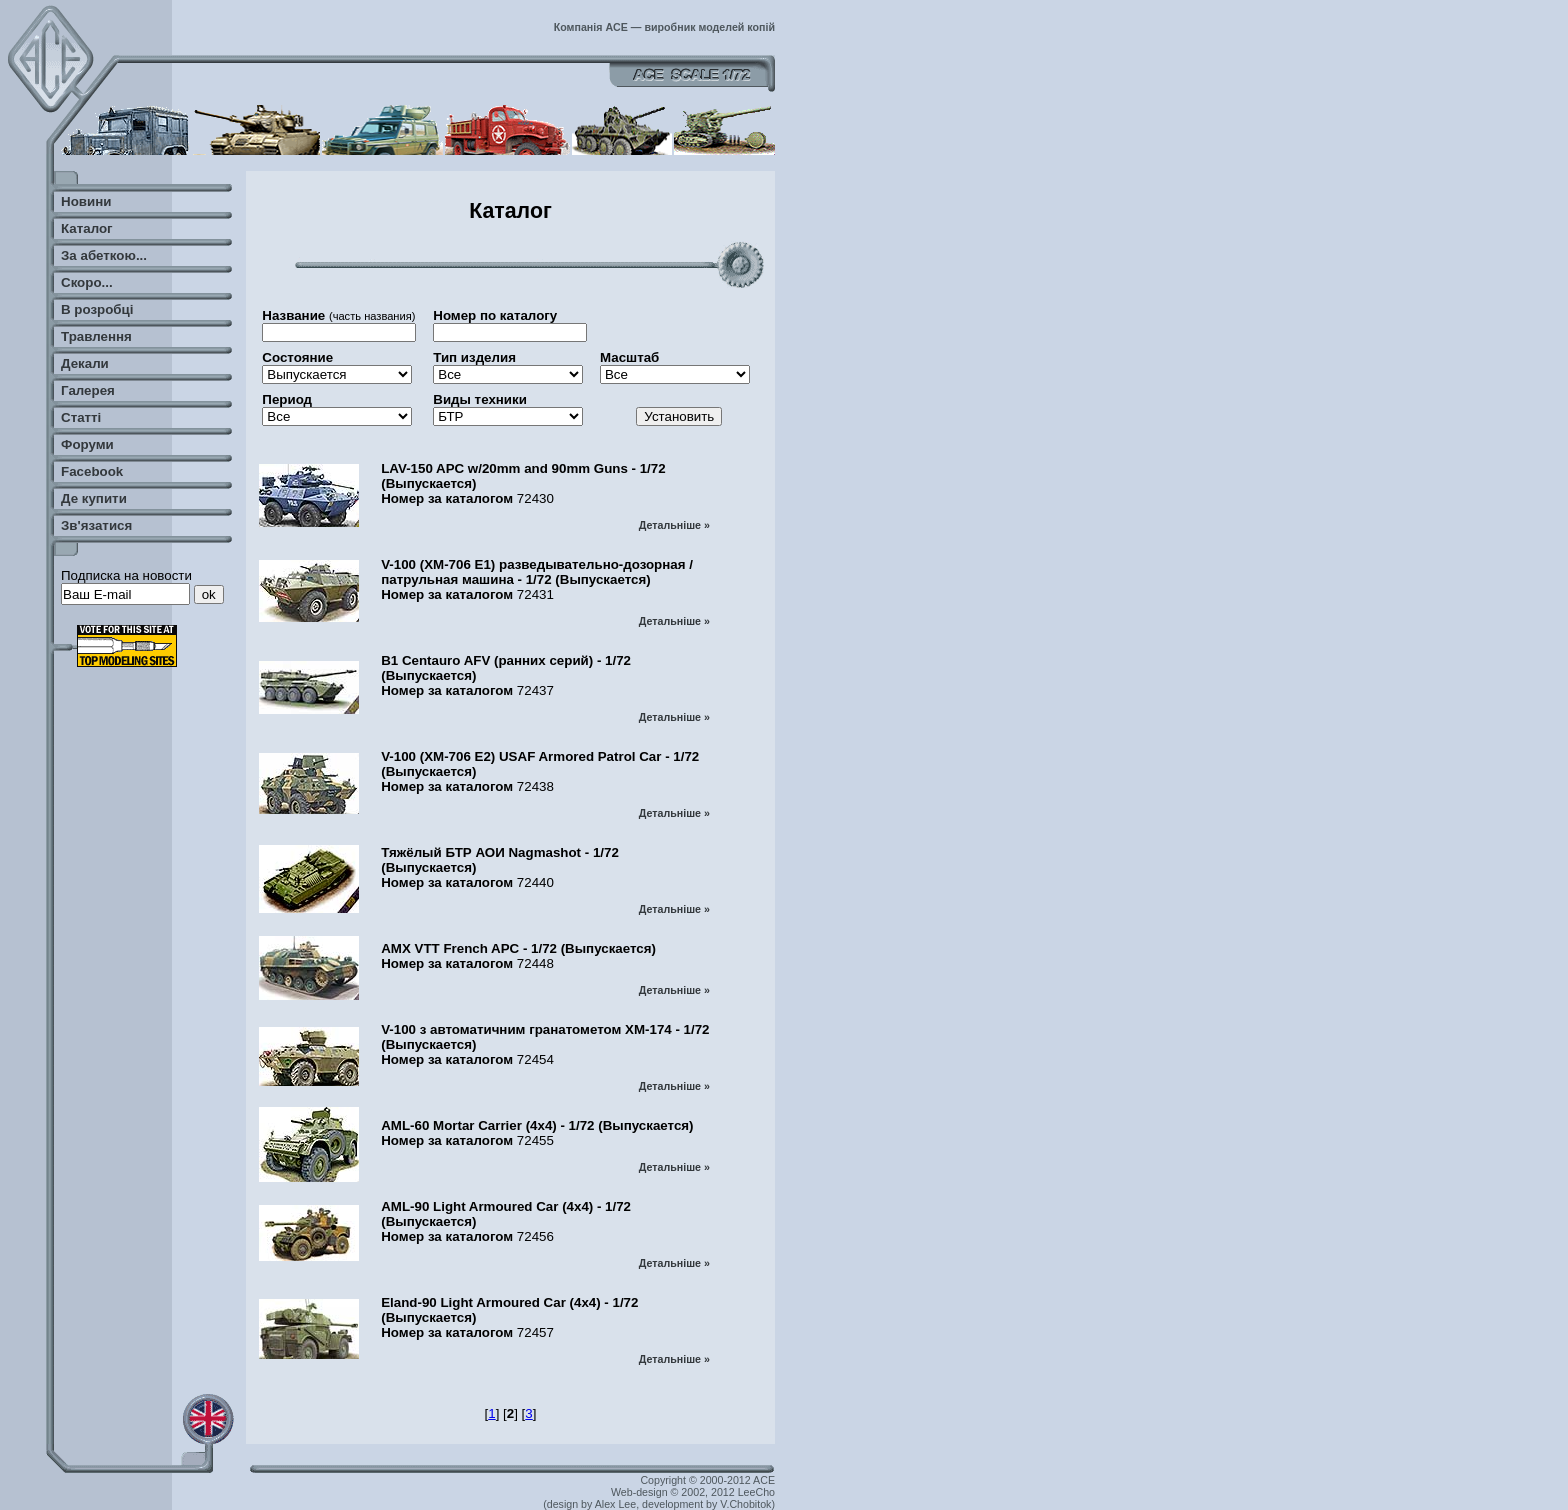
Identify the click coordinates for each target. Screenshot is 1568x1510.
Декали (85, 363)
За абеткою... (104, 255)
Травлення (96, 336)
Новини (86, 201)
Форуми (87, 444)
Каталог (87, 228)
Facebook (92, 471)
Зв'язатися (96, 525)
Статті (81, 417)
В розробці (97, 309)
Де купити (94, 498)
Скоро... (87, 282)
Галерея (88, 390)
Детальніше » (674, 525)
